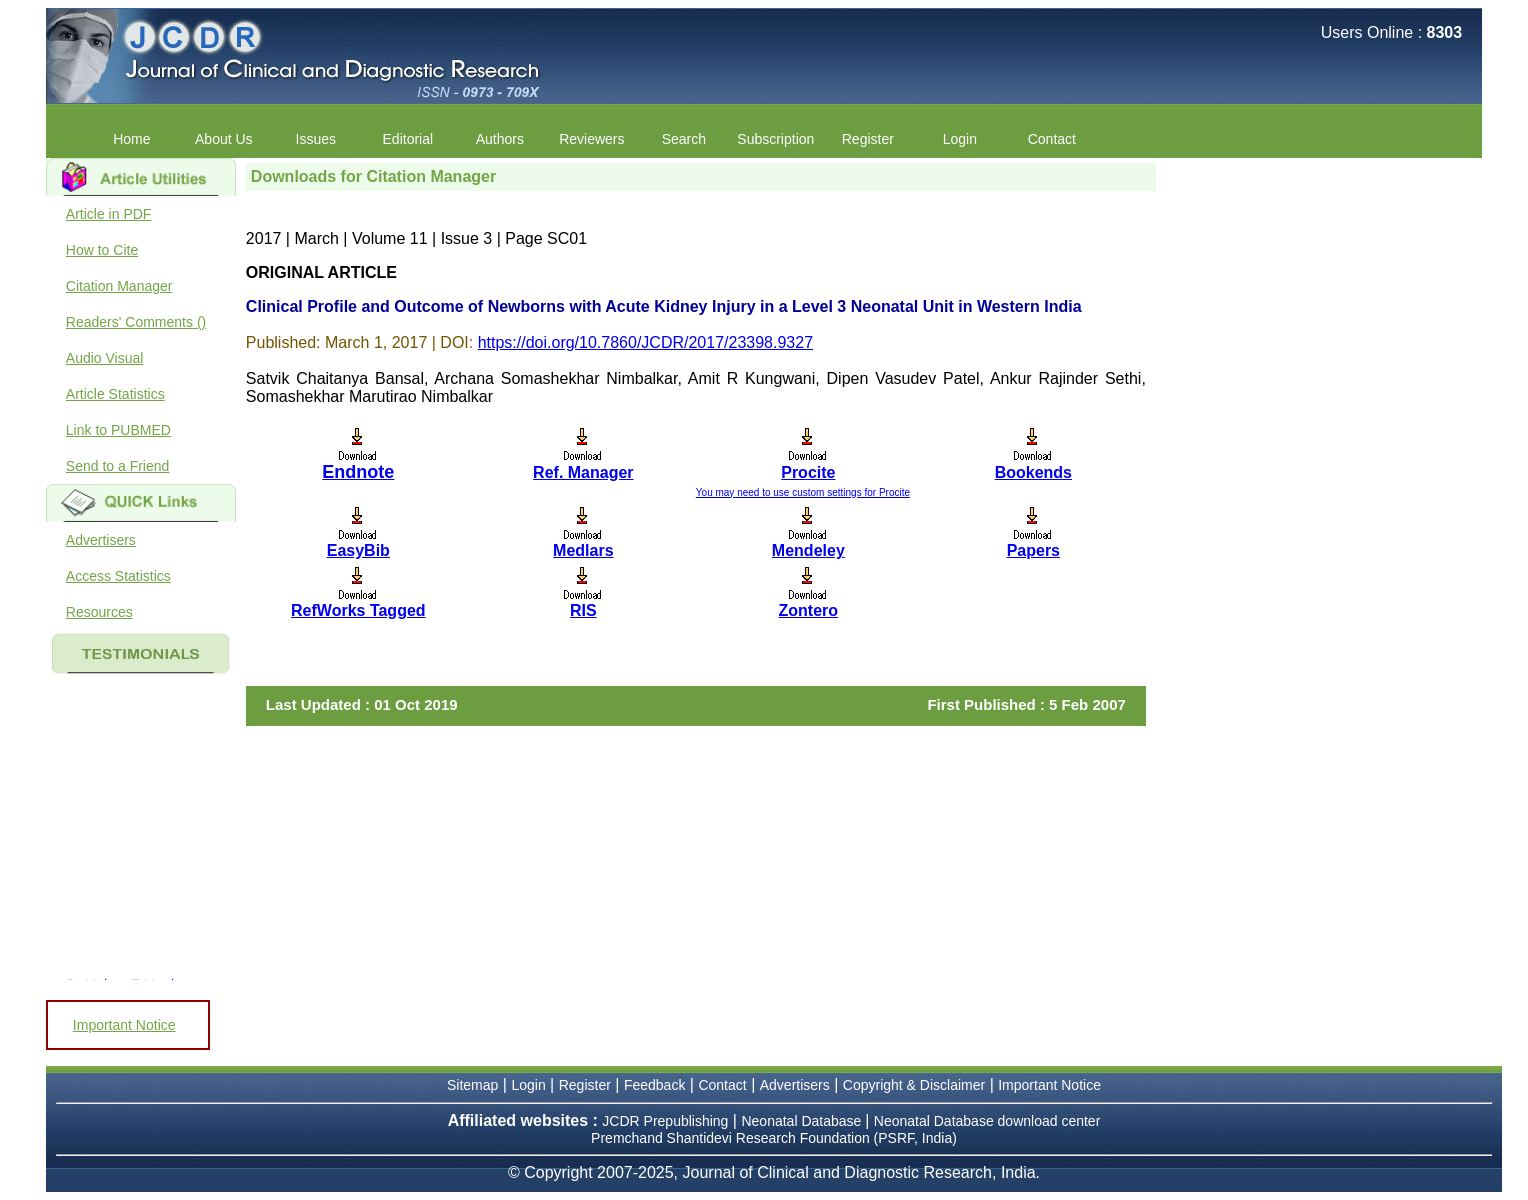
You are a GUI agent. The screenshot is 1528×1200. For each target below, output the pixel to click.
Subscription (775, 139)
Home (131, 139)
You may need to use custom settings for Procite (803, 492)
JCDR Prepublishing (665, 1121)
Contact (1052, 139)
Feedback (654, 1085)
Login (960, 139)
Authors (500, 139)
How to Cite (102, 250)
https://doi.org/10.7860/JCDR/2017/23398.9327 (645, 342)
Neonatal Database (803, 1121)
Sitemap (472, 1085)
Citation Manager (119, 286)
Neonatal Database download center (987, 1121)
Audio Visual (105, 358)
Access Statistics (118, 576)
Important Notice (124, 1025)
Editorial (408, 139)
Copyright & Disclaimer (914, 1085)
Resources (99, 612)
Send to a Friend (118, 466)
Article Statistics (115, 394)
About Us (224, 139)
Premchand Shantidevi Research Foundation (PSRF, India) (774, 1138)
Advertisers (101, 540)
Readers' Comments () (136, 322)
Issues (316, 139)
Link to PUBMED (118, 430)
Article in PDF (109, 214)
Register (868, 139)
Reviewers (591, 139)
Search (684, 139)
